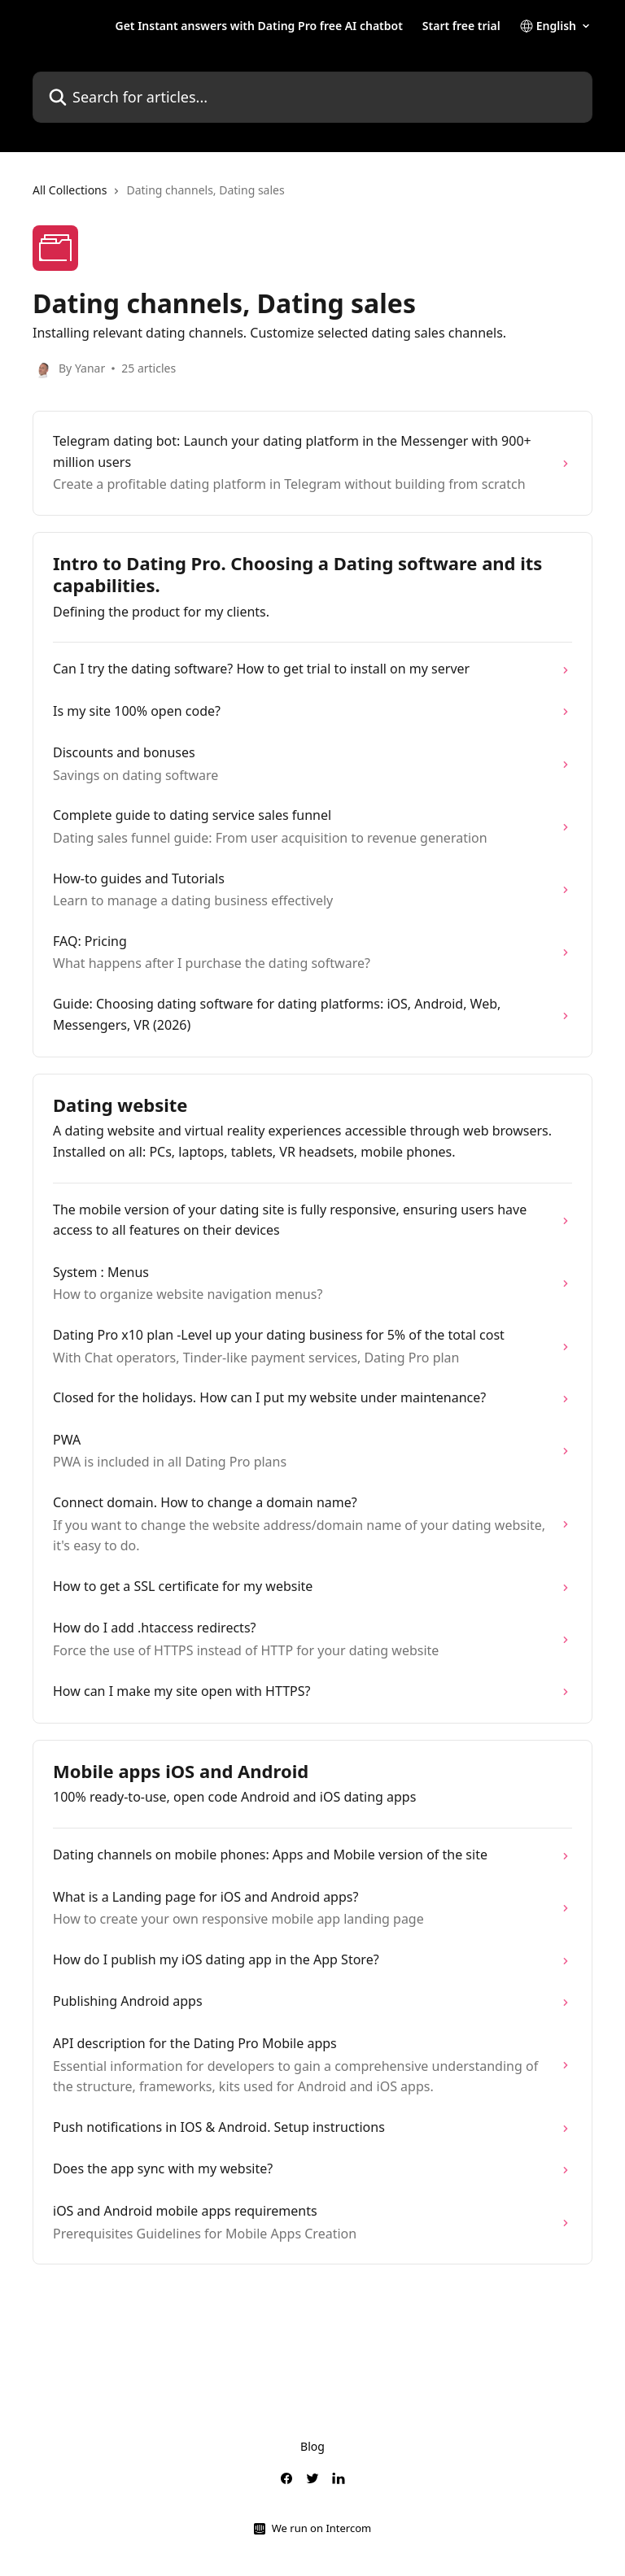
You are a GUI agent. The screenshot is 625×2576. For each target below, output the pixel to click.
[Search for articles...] (312, 97)
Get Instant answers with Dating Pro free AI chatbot (258, 26)
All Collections (70, 190)
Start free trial (461, 26)
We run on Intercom (321, 2528)
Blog (312, 2446)
